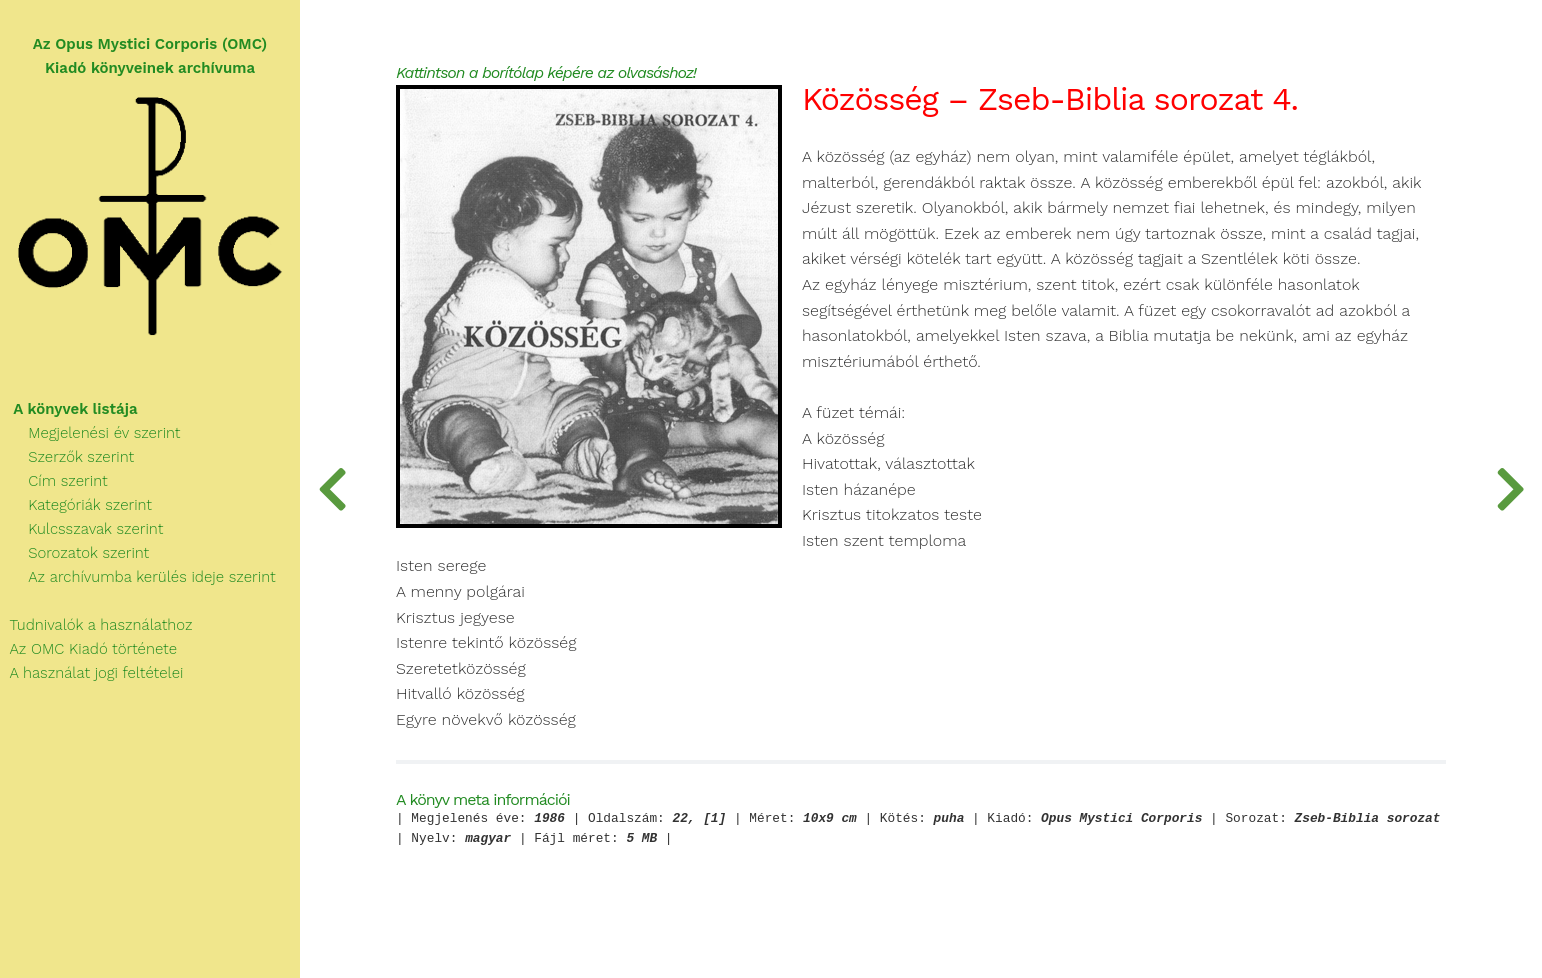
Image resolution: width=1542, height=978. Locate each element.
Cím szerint (54, 481)
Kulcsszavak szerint (81, 529)
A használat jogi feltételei (91, 673)
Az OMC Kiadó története (88, 649)
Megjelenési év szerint (90, 433)
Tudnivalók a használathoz (96, 625)
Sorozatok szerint (74, 553)
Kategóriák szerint (76, 505)
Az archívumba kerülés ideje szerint (138, 577)
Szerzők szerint (67, 457)
